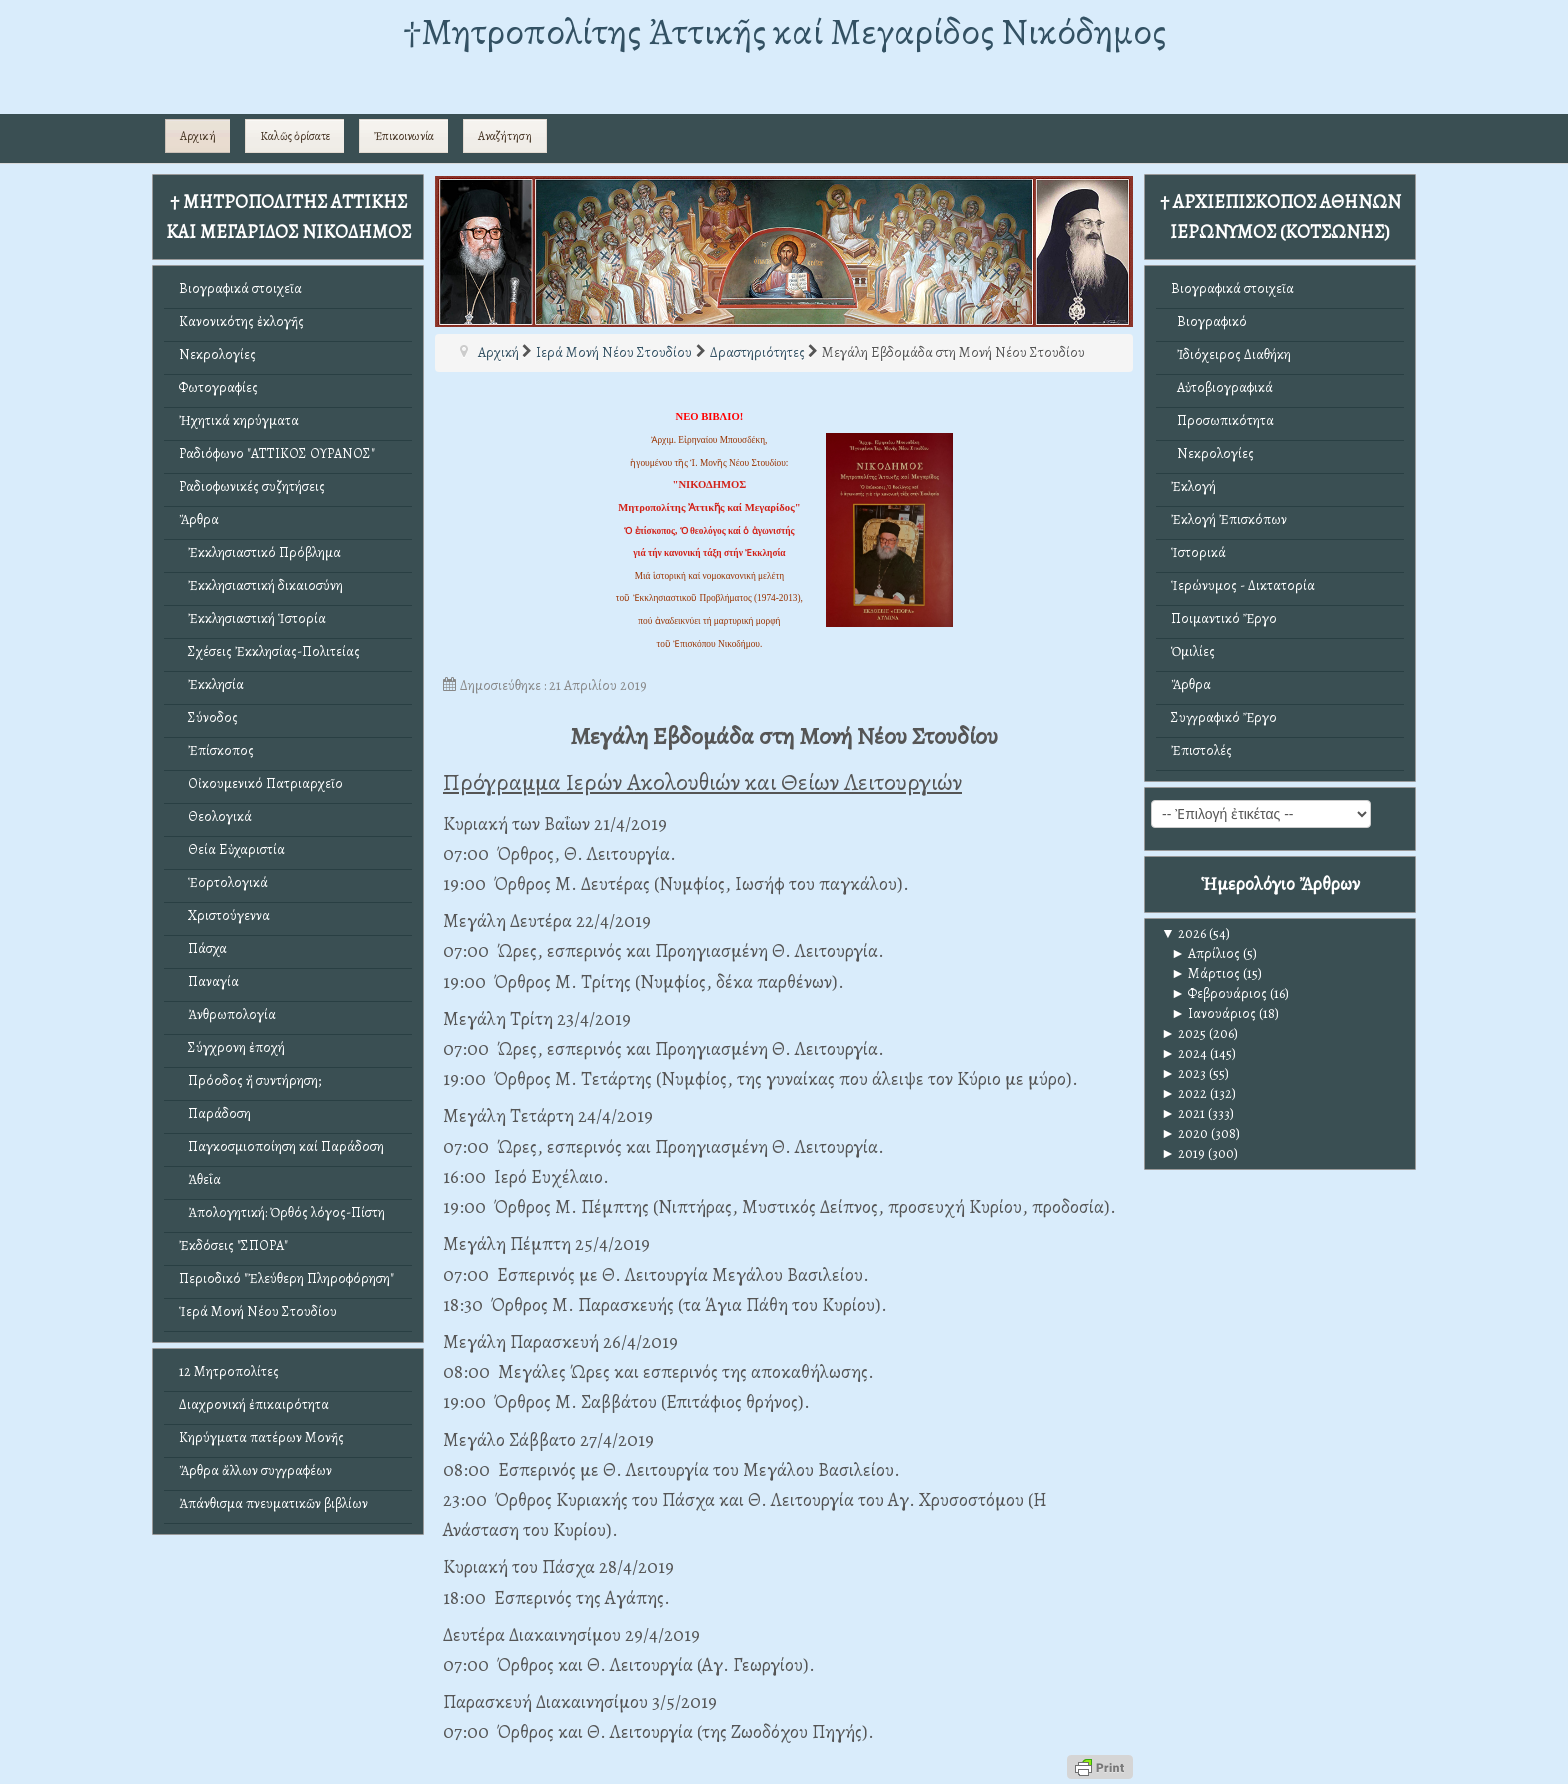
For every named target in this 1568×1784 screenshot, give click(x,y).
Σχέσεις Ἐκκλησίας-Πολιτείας (269, 651)
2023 (1183, 1073)
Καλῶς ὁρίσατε (295, 136)
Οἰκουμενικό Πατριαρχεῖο (261, 783)
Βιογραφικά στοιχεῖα (240, 288)
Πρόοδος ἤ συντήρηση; (250, 1080)
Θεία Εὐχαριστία (232, 849)
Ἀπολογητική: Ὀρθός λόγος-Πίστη (282, 1212)
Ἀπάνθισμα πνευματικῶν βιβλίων (273, 1503)
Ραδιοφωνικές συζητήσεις (252, 486)
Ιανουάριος (1213, 1013)
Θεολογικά (215, 816)
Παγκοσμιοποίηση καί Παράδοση (281, 1146)
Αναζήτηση (505, 136)
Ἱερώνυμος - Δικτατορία (1243, 585)
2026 (1183, 933)
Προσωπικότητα (1222, 420)
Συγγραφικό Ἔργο (1224, 717)
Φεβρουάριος (1219, 993)
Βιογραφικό (1209, 321)
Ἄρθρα (199, 519)
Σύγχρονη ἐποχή (232, 1047)
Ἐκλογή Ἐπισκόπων (1229, 519)
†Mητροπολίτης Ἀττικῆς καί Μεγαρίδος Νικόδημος (784, 31)
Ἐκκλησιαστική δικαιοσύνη (261, 585)
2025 (1183, 1033)
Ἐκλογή (1193, 486)
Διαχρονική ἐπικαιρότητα (254, 1404)
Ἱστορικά (1198, 552)
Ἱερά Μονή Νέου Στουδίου (258, 1311)
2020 (1184, 1133)
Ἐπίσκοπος (216, 750)
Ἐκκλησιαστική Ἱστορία (252, 618)
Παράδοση (215, 1113)
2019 (1183, 1153)
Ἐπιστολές (1201, 750)
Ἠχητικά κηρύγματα (239, 420)
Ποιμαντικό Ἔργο (1224, 618)
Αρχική (198, 136)
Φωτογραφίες (218, 387)
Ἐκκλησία (211, 684)
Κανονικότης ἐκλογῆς (241, 321)
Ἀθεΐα (200, 1179)
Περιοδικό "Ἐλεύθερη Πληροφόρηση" (286, 1278)
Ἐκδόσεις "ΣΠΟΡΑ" (233, 1245)
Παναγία (209, 981)
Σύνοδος (208, 717)
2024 (1184, 1053)
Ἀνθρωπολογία (227, 1014)
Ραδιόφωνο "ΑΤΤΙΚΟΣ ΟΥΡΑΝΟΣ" (277, 453)
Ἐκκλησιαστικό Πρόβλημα (260, 552)
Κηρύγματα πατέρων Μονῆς (261, 1437)
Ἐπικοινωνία (404, 136)
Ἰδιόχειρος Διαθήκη (1231, 354)
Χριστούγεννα (224, 915)
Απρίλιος (1205, 953)
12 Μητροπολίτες (229, 1371)
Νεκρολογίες (217, 354)
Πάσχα (203, 948)
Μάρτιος (1205, 973)
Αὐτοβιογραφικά (1222, 387)
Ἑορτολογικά (223, 882)
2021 (1183, 1113)
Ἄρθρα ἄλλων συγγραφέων (255, 1470)
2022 (1184, 1093)
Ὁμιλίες (1193, 651)
